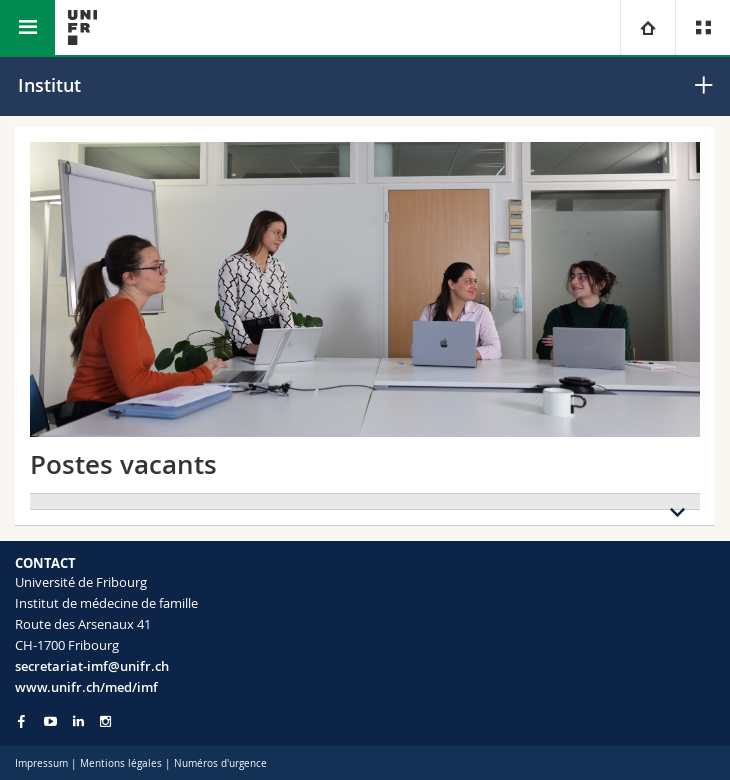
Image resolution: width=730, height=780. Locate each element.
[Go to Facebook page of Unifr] (21, 721)
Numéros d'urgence (220, 763)
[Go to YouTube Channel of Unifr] (50, 721)
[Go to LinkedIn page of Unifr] (78, 721)
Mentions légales (121, 763)
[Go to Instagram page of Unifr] (105, 721)
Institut (49, 85)
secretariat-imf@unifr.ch (92, 666)
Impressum (41, 763)
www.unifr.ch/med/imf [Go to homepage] (86, 687)
